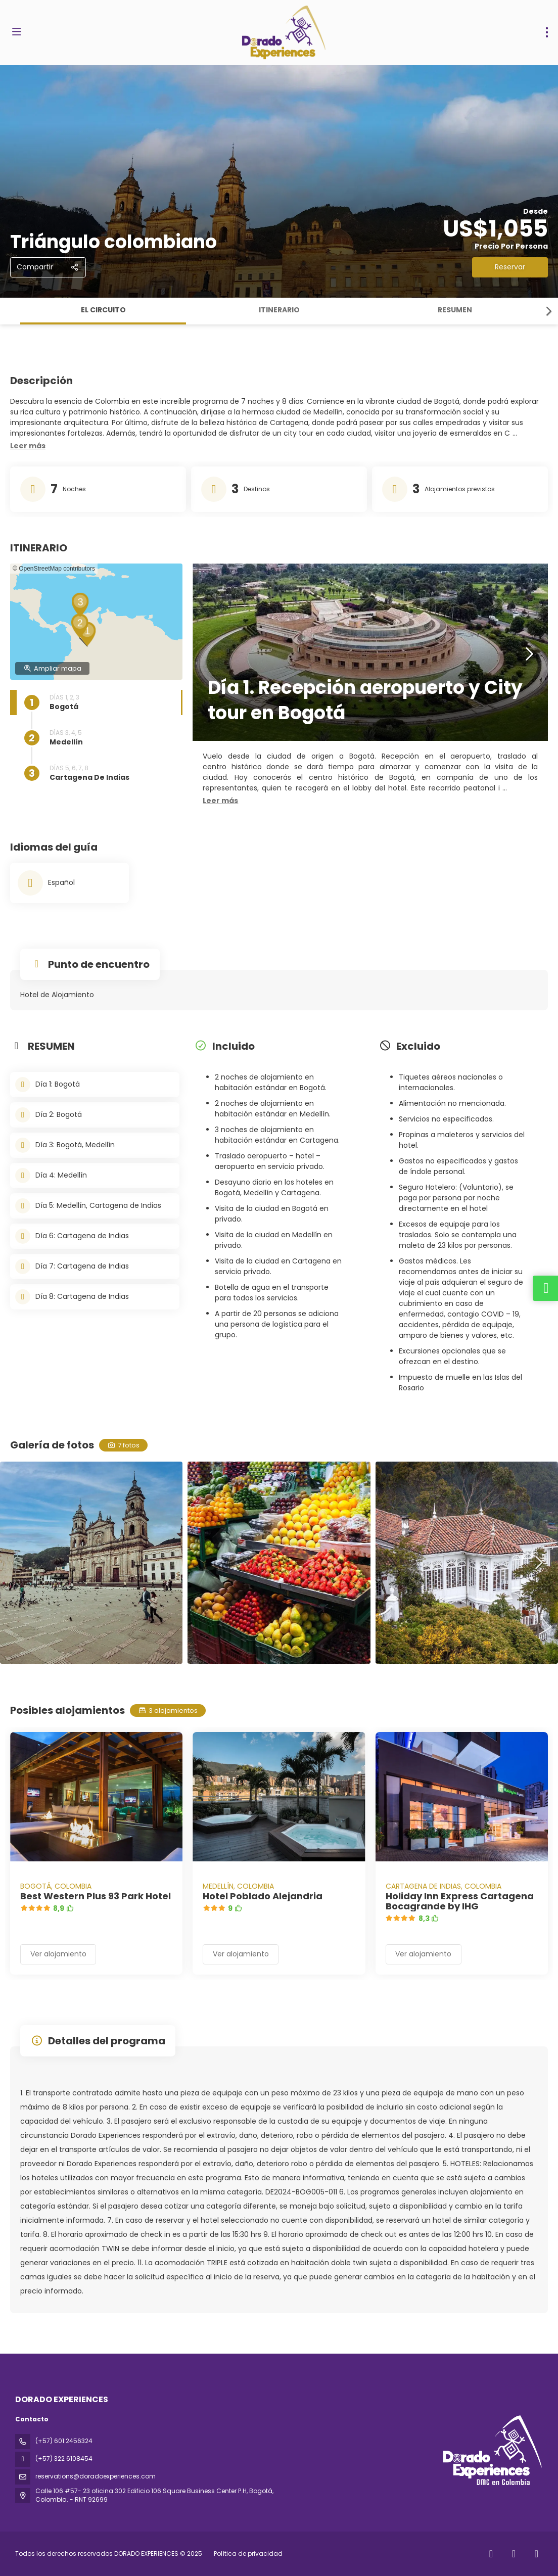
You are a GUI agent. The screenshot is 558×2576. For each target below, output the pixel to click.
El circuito (103, 310)
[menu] (547, 32)
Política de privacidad (248, 2553)
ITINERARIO (279, 310)
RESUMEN (455, 310)
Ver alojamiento (58, 1954)
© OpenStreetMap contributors (54, 568)
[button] (548, 311)
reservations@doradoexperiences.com (95, 2476)
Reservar (510, 267)
